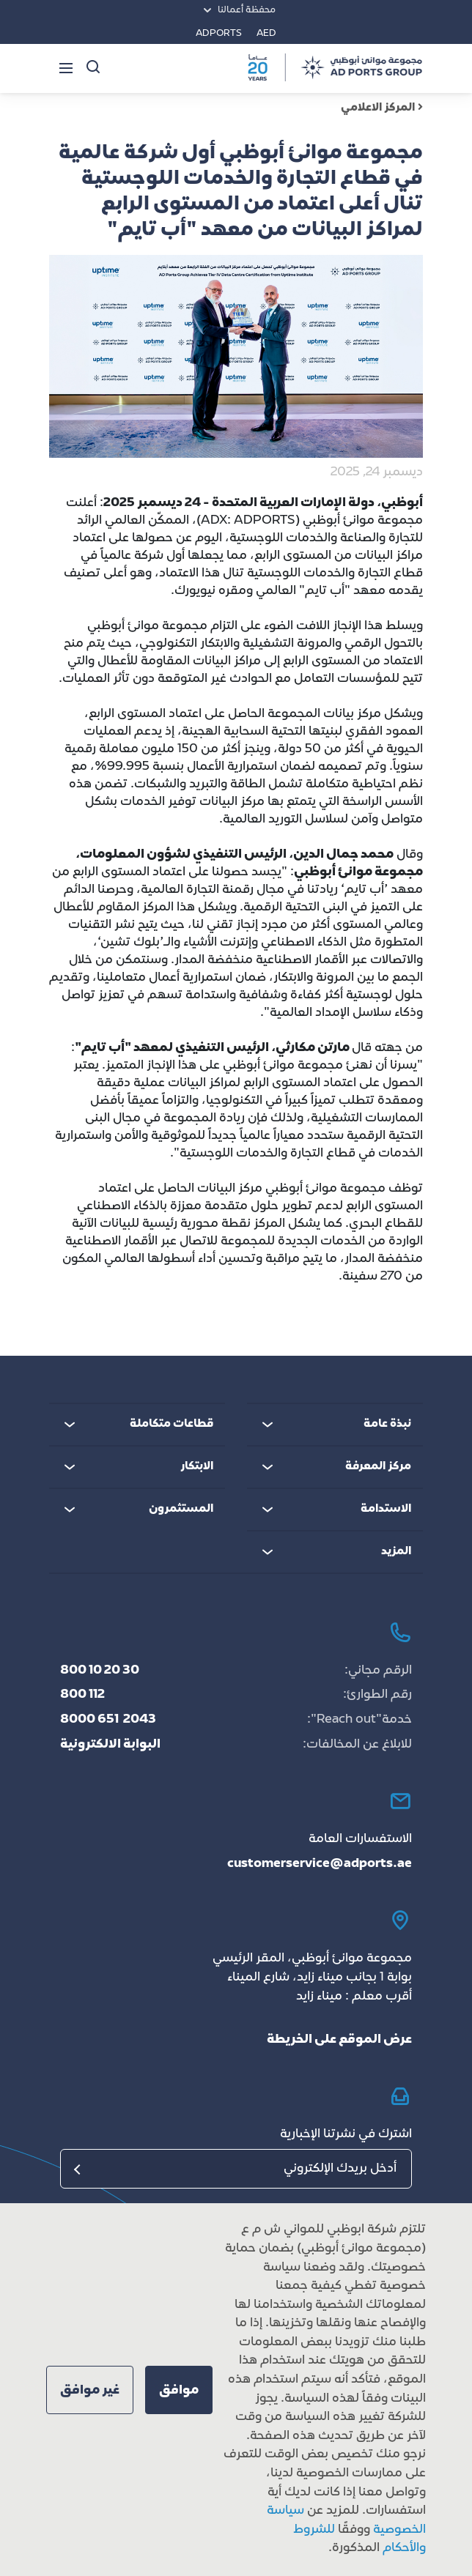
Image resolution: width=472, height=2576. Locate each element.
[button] (179, 2390)
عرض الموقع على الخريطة (339, 2040)
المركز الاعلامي (382, 108)
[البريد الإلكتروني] (236, 2169)
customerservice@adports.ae (319, 1864)
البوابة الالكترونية (110, 1744)
